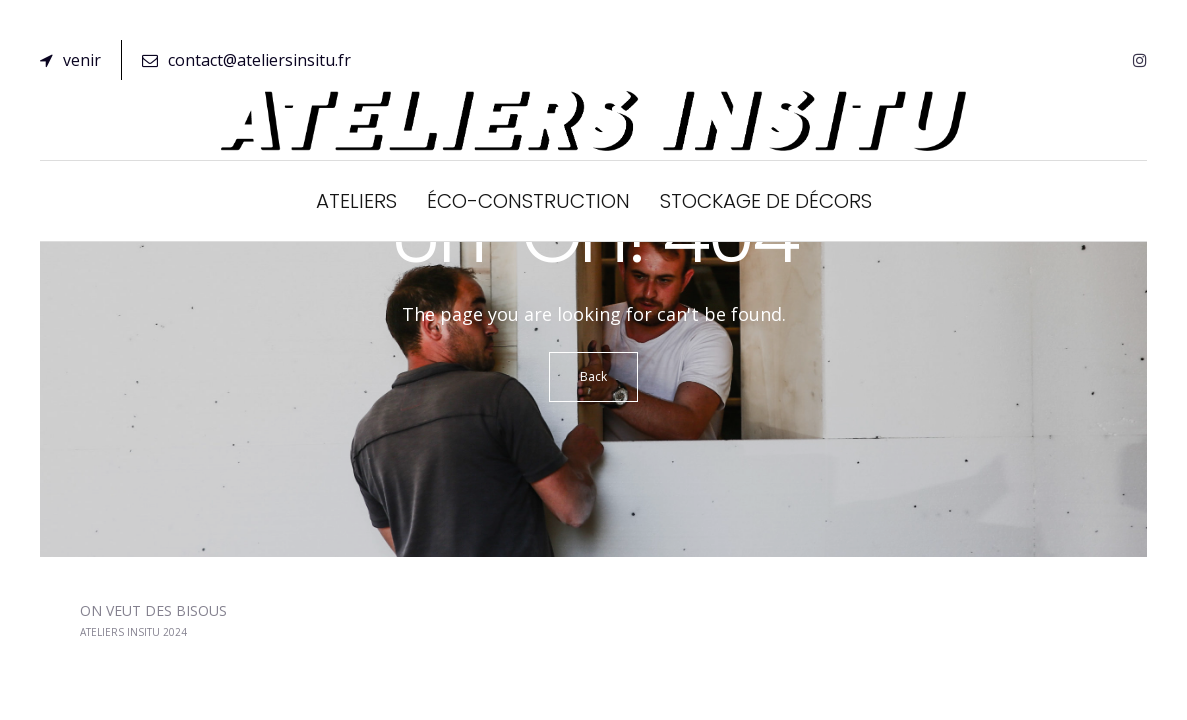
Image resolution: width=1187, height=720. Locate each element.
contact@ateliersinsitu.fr (246, 60)
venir (70, 60)
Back (593, 376)
